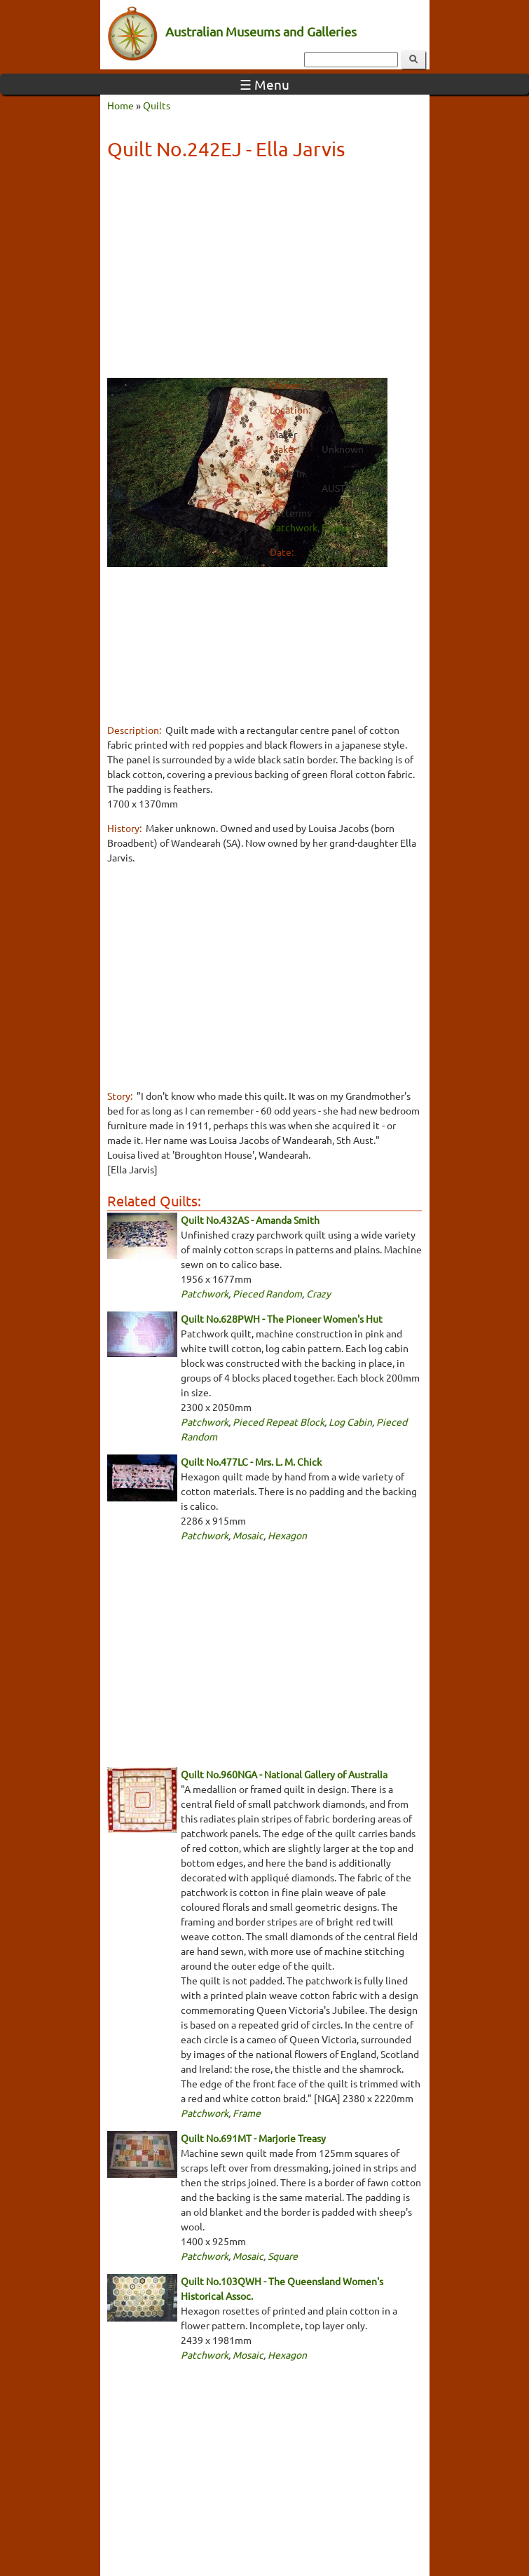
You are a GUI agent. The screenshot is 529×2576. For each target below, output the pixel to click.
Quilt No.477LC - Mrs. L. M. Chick (251, 1461)
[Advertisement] (264, 271)
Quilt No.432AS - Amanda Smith (250, 1219)
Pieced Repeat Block (278, 1421)
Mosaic (248, 1535)
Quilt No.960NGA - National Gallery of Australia (284, 1774)
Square (283, 2255)
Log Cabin (350, 1421)
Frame (336, 527)
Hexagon (287, 1535)
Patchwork (293, 527)
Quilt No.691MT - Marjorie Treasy (253, 2138)
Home (120, 105)
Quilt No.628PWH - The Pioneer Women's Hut (282, 1318)
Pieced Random (267, 1293)
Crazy (318, 1293)
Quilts (156, 105)
